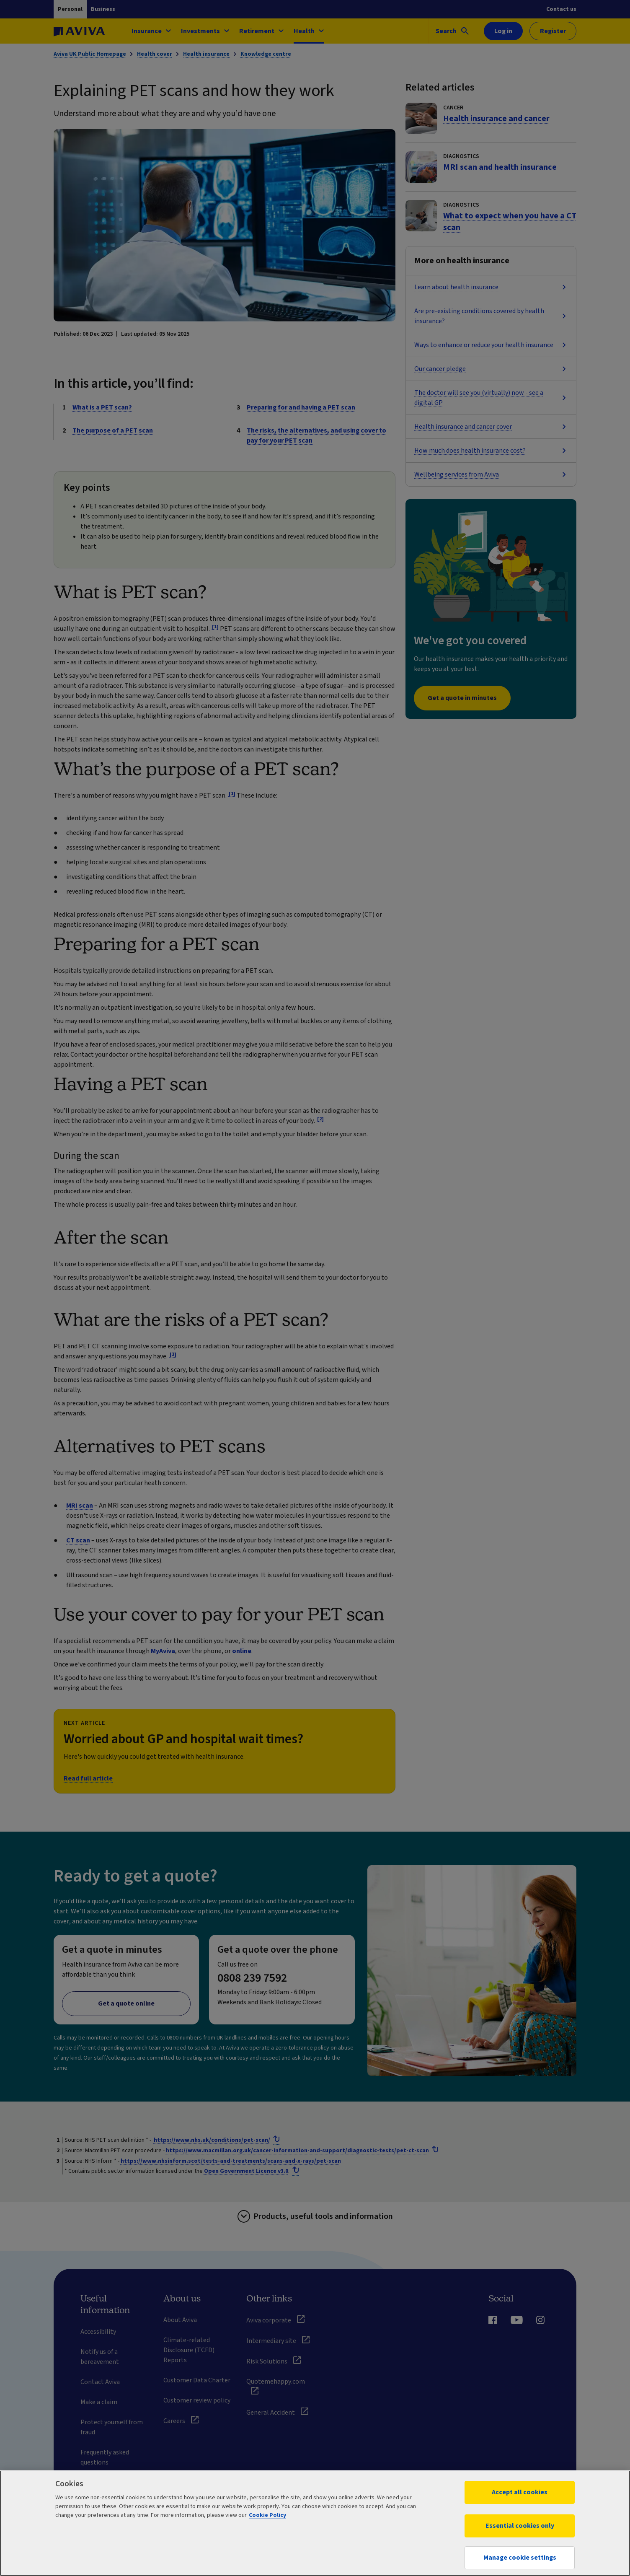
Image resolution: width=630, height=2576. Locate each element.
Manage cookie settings (519, 2557)
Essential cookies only (519, 2525)
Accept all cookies (519, 2492)
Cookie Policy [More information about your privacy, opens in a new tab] (267, 2515)
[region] (315, 2523)
